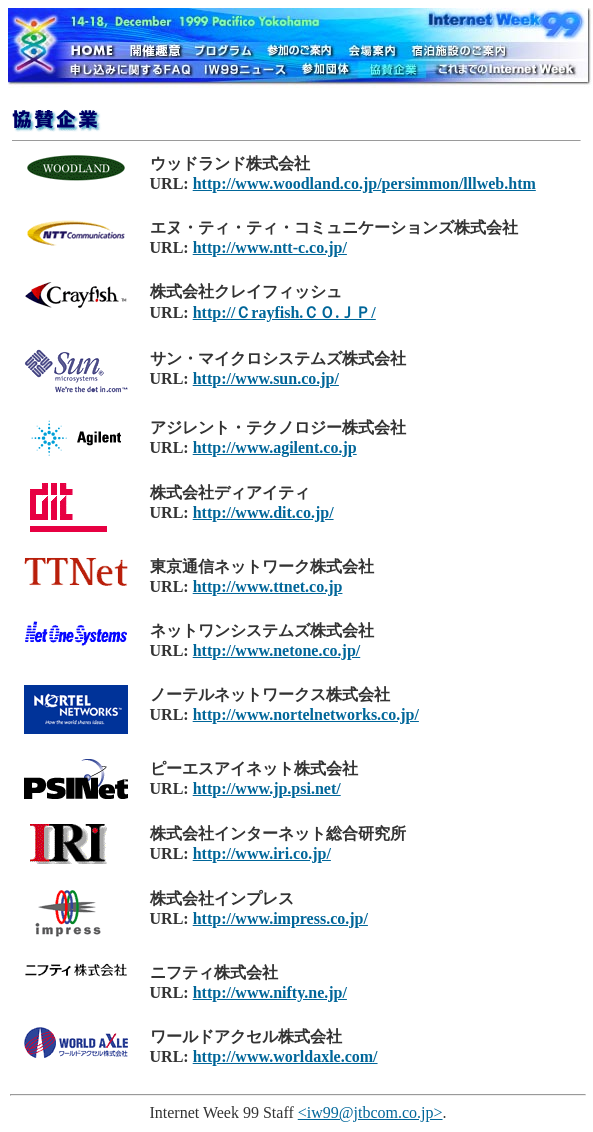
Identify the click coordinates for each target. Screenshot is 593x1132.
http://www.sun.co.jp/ (266, 378)
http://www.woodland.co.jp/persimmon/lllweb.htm (364, 183)
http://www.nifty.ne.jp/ (270, 992)
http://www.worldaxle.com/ (285, 1056)
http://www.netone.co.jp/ (277, 650)
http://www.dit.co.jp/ (263, 512)
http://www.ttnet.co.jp (268, 586)
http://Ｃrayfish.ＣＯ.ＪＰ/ (284, 312)
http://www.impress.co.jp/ (280, 918)
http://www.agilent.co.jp (275, 447)
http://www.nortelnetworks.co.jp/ (306, 714)
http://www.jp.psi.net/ (267, 788)
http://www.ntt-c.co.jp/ (270, 247)
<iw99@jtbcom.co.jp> (370, 1112)
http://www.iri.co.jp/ (262, 853)
